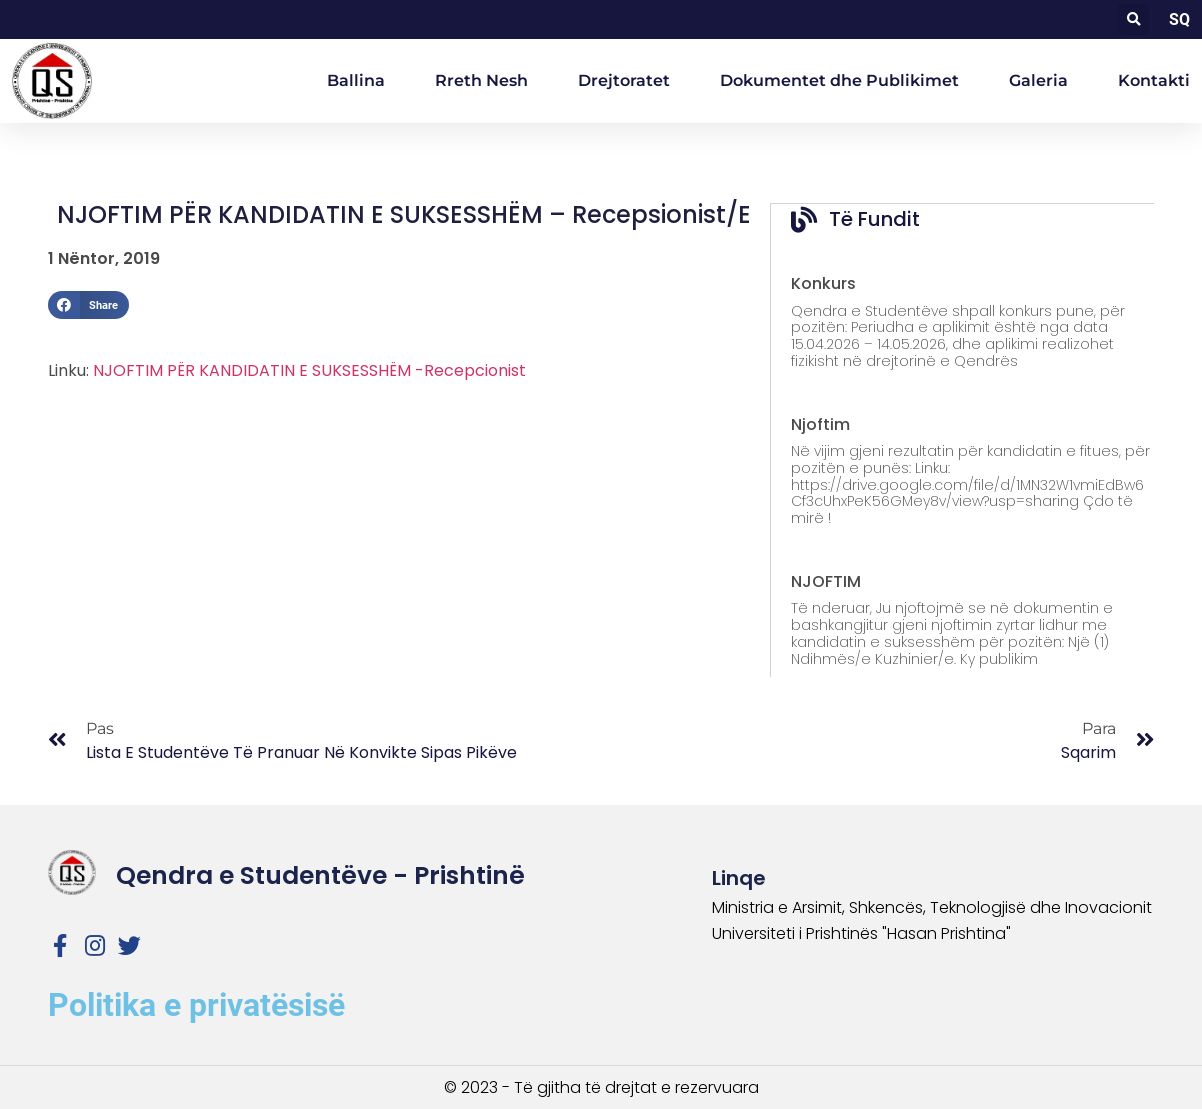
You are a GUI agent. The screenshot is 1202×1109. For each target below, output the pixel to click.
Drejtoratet (624, 80)
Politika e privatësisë (196, 1004)
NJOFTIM (826, 580)
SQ (1179, 19)
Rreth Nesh (481, 80)
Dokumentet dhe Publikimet (839, 80)
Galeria (1038, 80)
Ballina (356, 80)
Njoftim (820, 423)
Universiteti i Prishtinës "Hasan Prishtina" (861, 932)
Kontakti (1154, 80)
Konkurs (823, 282)
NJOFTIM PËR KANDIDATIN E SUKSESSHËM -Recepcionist (309, 370)
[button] (1133, 19)
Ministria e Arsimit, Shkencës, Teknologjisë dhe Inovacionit (932, 906)
